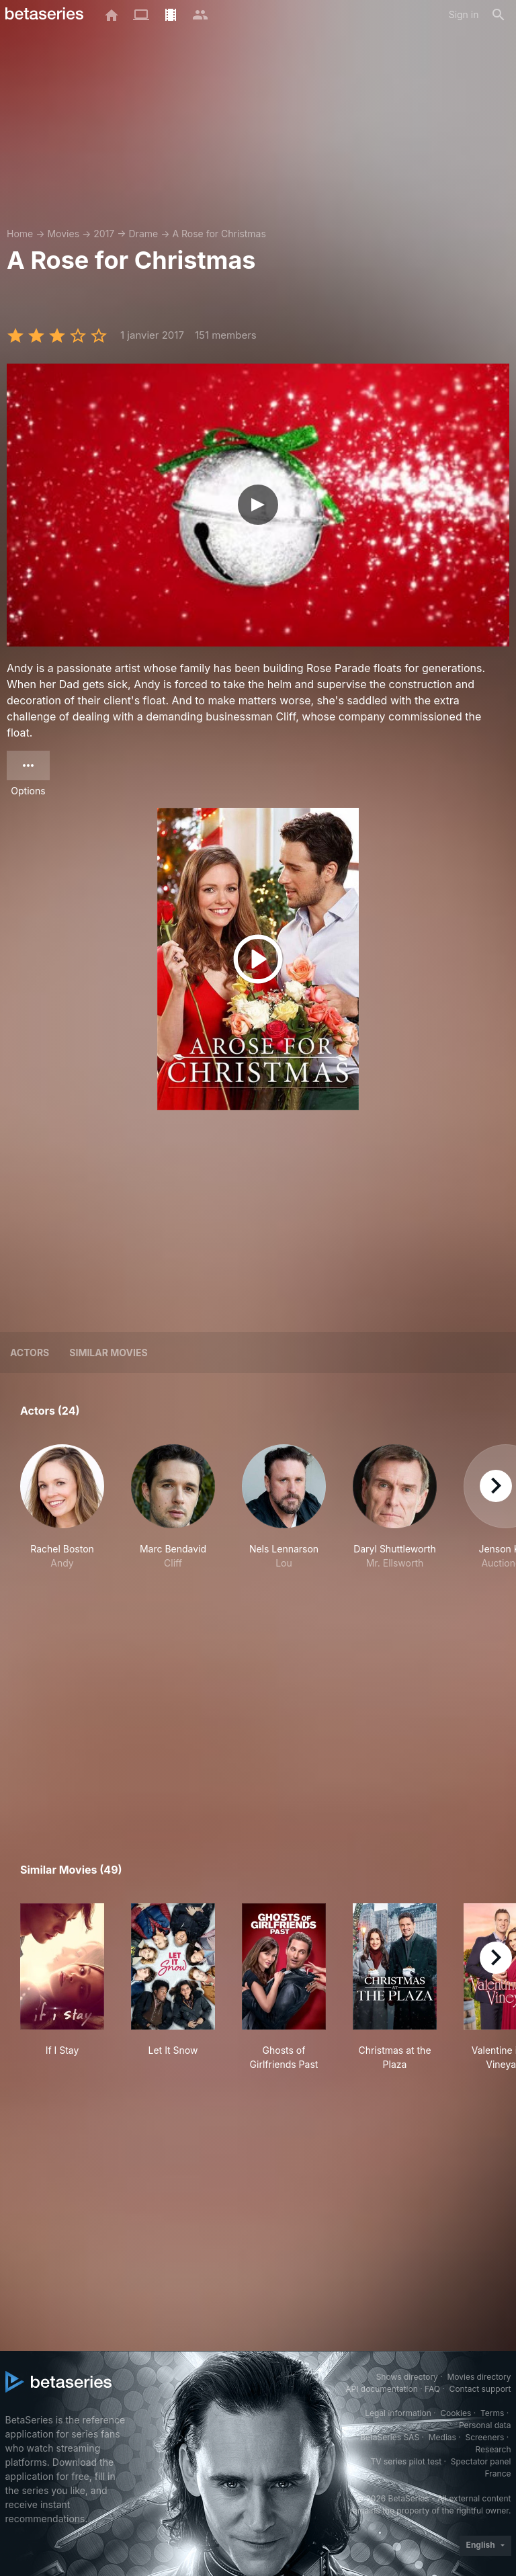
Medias (442, 2437)
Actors (29, 1352)
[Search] (498, 15)
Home (20, 233)
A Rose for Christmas (218, 233)
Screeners (484, 2437)
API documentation (381, 2389)
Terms (492, 2413)
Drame (144, 233)
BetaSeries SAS (389, 2437)
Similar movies (108, 1352)
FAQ (432, 2389)
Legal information (398, 2413)
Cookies (455, 2413)
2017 (103, 233)
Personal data (485, 2425)
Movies (63, 233)
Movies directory (479, 2377)
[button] (62, 1528)
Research (493, 2449)
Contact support (480, 2389)
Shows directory (407, 2377)
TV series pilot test (405, 2461)
